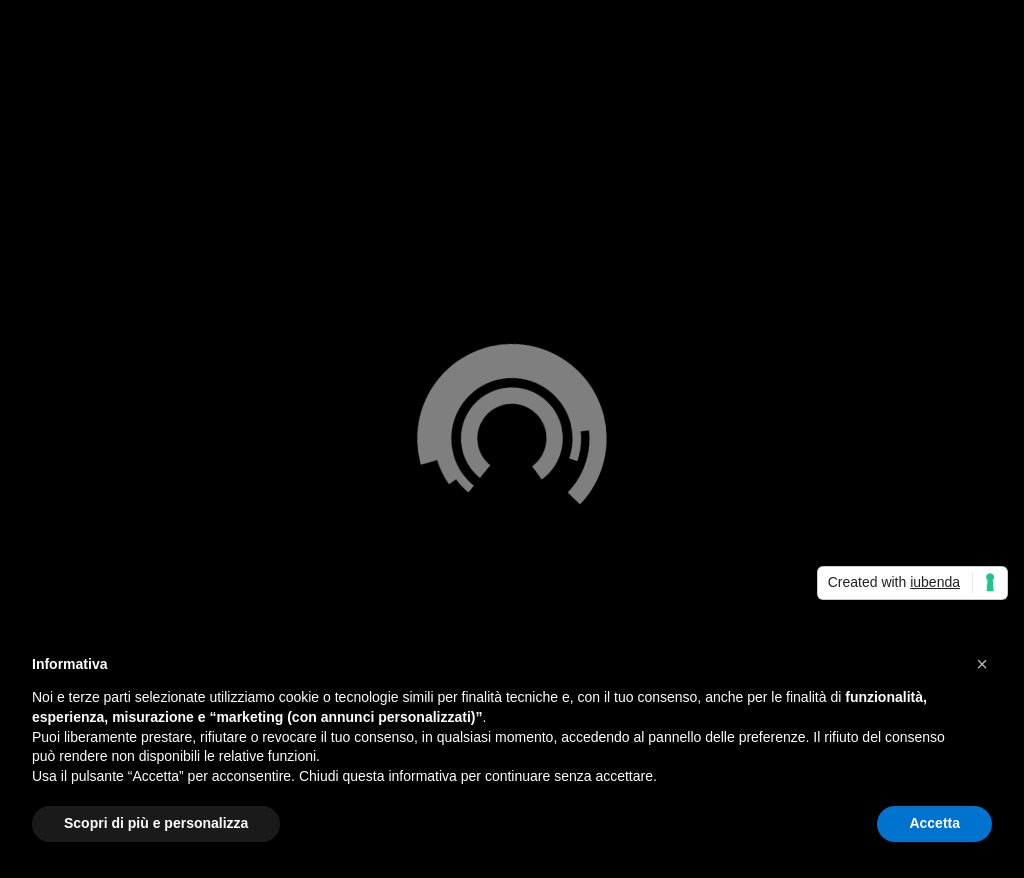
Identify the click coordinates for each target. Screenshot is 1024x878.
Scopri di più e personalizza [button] (156, 823)
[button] (982, 664)
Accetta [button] (934, 823)
